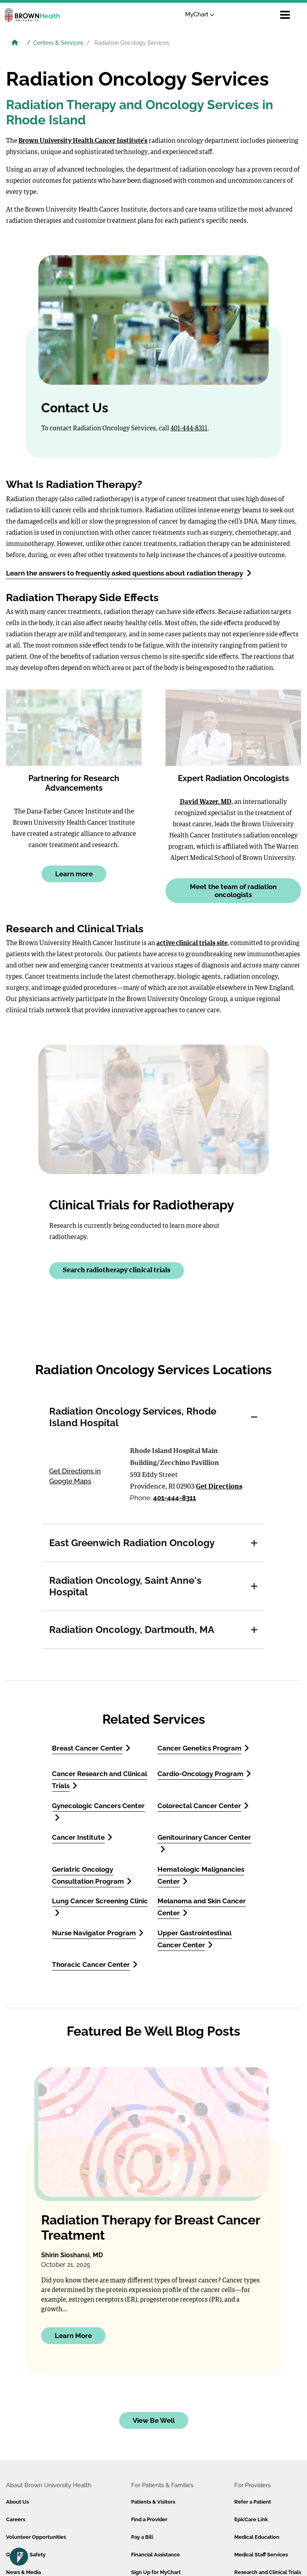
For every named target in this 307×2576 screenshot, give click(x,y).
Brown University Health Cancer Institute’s (83, 141)
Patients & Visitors (153, 2502)
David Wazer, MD (205, 802)
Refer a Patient (252, 2502)
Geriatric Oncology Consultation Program (92, 1875)
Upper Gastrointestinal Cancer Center (194, 1939)
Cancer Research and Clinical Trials (99, 1780)
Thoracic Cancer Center (95, 1964)
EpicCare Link (251, 2519)
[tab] (153, 1417)
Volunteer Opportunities (36, 2537)
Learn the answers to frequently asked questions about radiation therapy (128, 573)
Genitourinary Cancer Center (204, 1843)
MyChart (199, 14)
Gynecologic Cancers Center (98, 1812)
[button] (254, 1417)
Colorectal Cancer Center (203, 1805)
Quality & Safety (26, 2555)
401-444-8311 (188, 429)
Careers (15, 2519)
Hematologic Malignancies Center (200, 1875)
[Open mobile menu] (285, 15)
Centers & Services (58, 43)
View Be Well (154, 2420)
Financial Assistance (155, 2555)
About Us (17, 2502)
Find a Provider (149, 2519)
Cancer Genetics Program (203, 1748)
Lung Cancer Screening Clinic (100, 1907)
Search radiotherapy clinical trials (116, 1270)
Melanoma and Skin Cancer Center (201, 1907)
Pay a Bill (142, 2537)
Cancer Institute (82, 1837)
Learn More (73, 2336)
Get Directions (219, 1486)
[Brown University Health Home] (15, 43)
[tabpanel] (153, 1482)
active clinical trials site (191, 943)
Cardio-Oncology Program (204, 1773)
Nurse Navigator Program (98, 1933)
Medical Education (256, 2537)
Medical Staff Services (261, 2555)
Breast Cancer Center (91, 1748)
